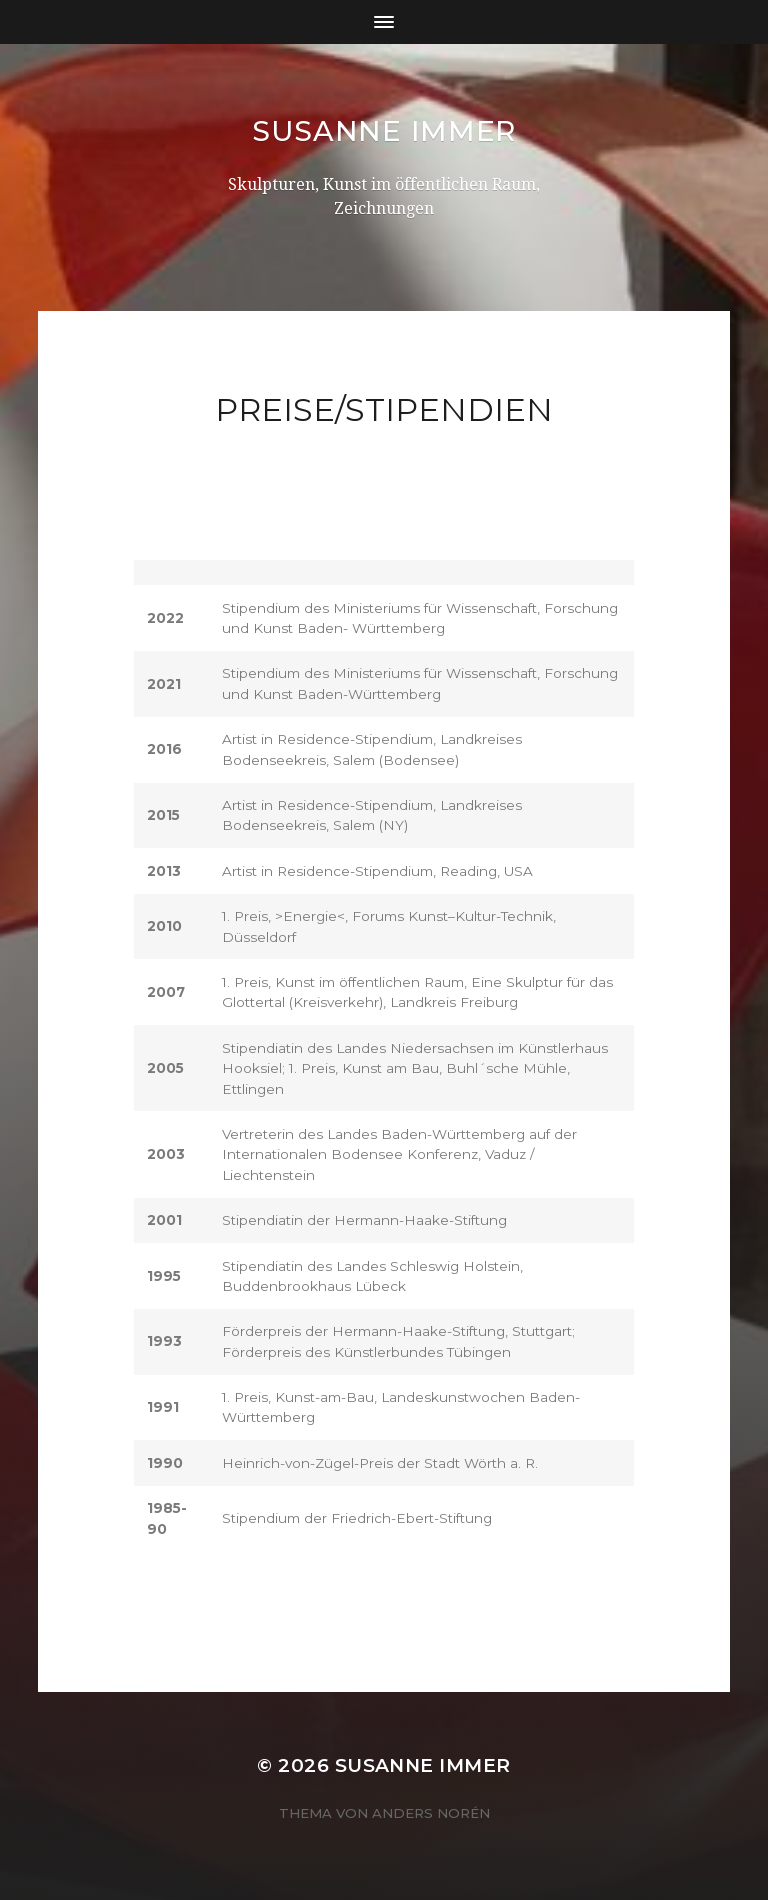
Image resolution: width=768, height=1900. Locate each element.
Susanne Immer (384, 131)
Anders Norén (431, 1813)
